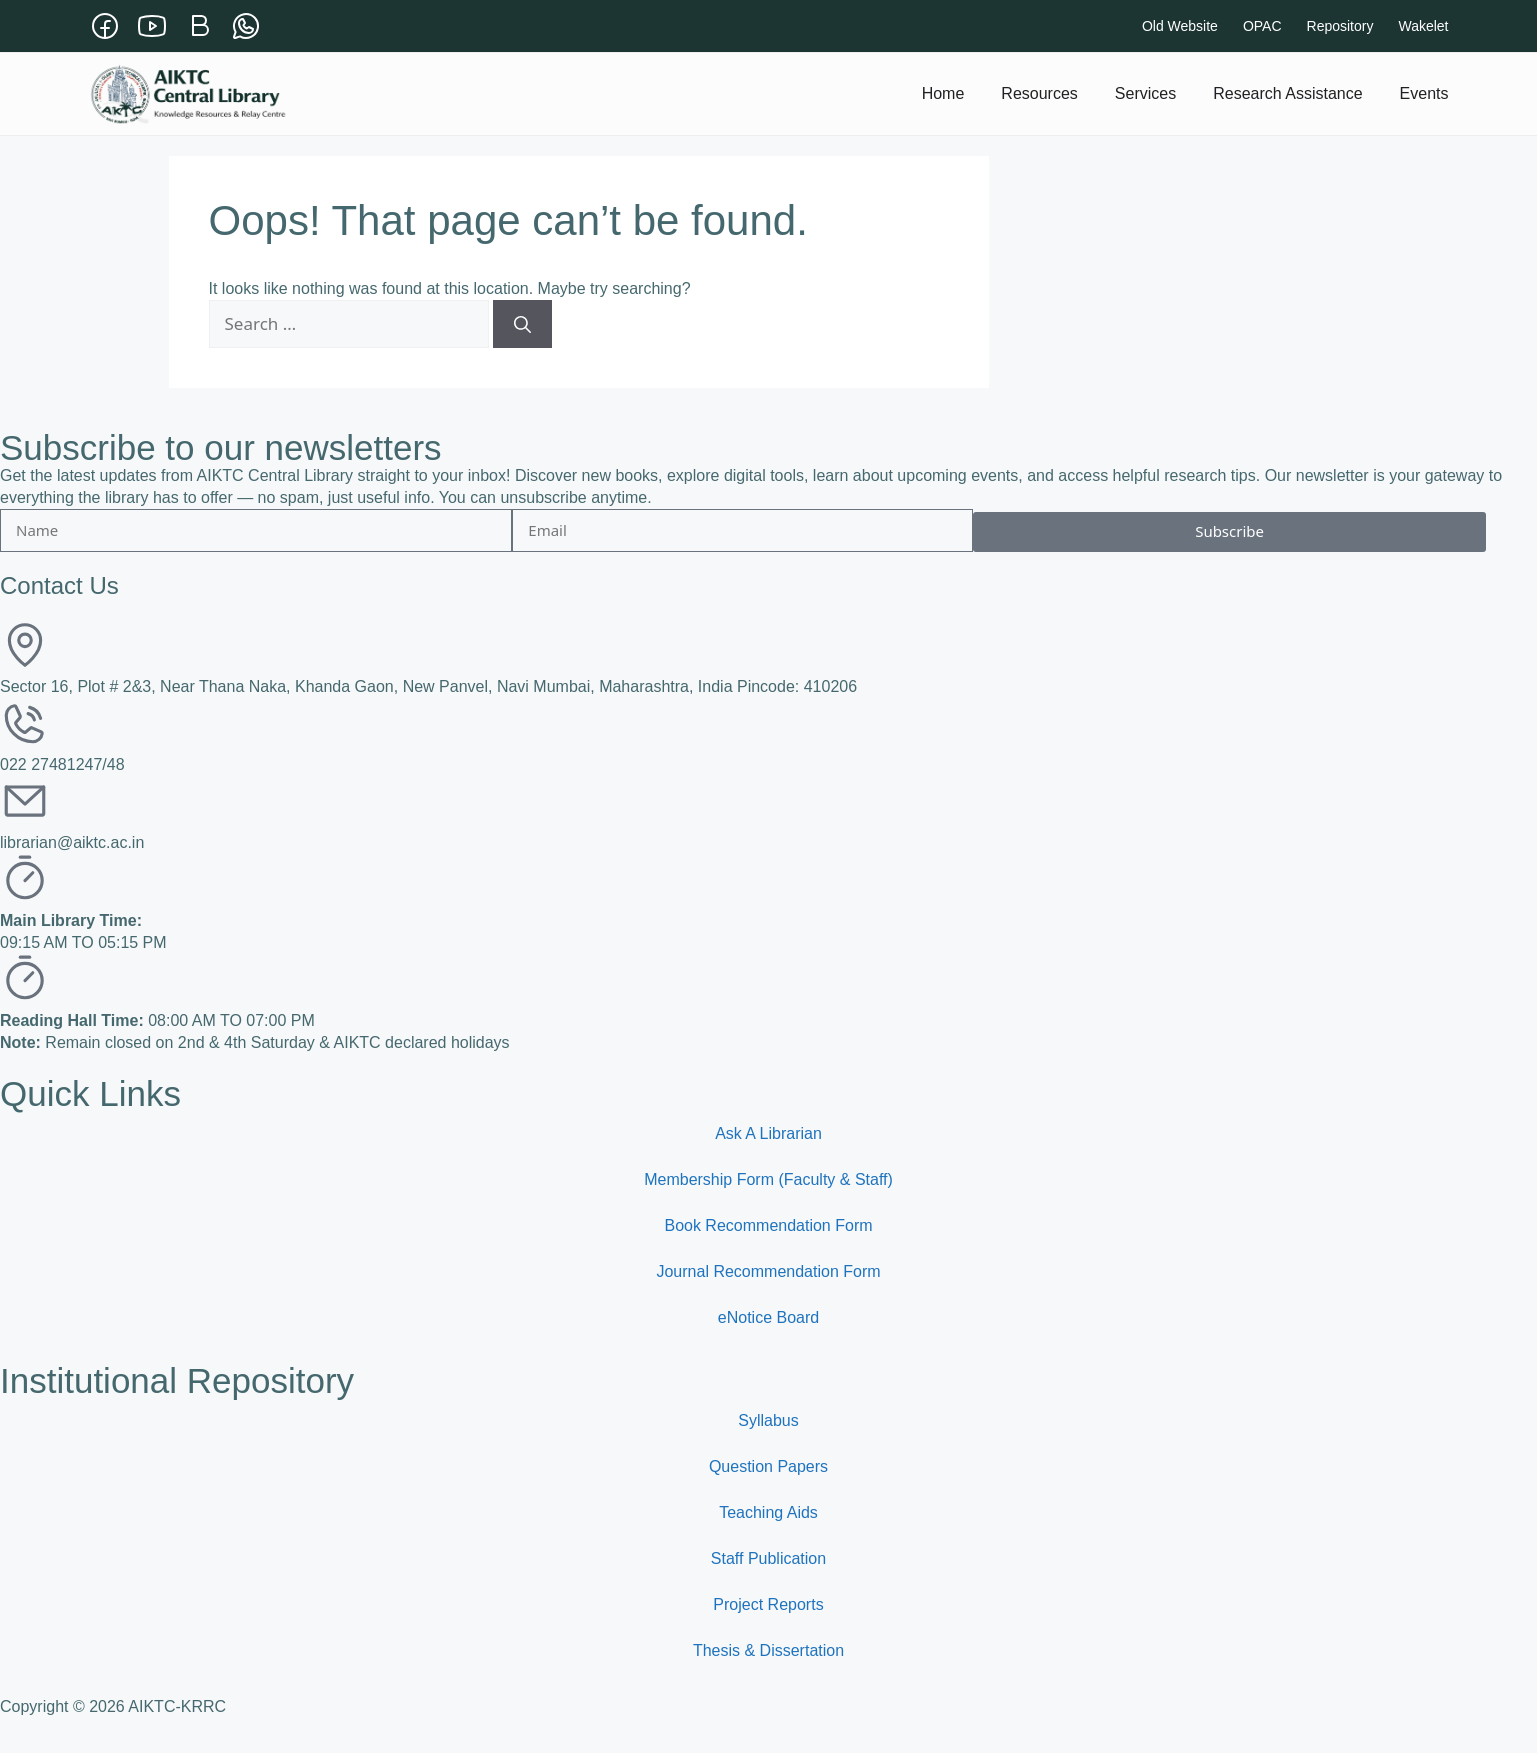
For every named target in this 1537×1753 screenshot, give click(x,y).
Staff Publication (768, 1558)
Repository (1340, 26)
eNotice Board (768, 1317)
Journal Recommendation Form (768, 1271)
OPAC (1262, 26)
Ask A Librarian (768, 1133)
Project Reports (768, 1604)
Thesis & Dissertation (768, 1650)
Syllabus (768, 1420)
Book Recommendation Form (768, 1225)
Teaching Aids (768, 1512)
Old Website (1180, 26)
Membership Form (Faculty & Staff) (768, 1179)
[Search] (522, 324)
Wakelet (1423, 26)
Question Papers (768, 1466)
